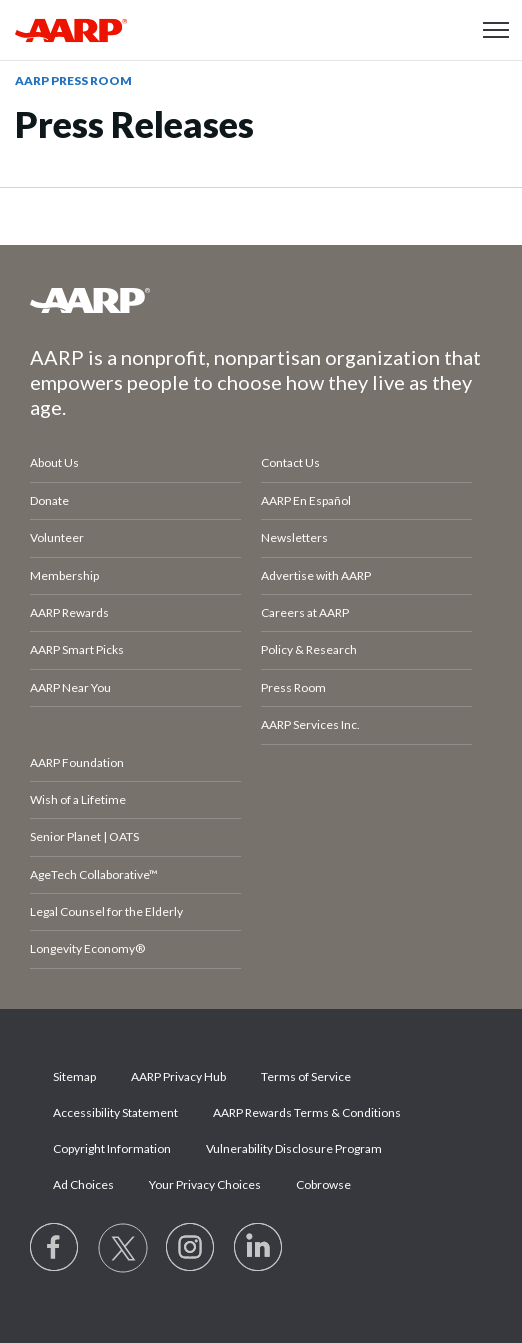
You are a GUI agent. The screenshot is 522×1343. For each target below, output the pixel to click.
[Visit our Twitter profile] (123, 1248)
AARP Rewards (69, 612)
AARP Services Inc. (310, 724)
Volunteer (57, 537)
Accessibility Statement (115, 1112)
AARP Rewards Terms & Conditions (307, 1112)
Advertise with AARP (316, 575)
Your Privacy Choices (205, 1184)
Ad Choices (83, 1184)
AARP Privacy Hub (178, 1076)
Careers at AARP (305, 612)
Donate (49, 500)
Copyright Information (112, 1148)
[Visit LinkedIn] (259, 1248)
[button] (496, 30)
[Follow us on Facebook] (55, 1248)
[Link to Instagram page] (191, 1248)
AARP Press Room (73, 80)
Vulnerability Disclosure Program (294, 1148)
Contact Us (290, 462)
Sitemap (74, 1076)
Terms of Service (306, 1076)
